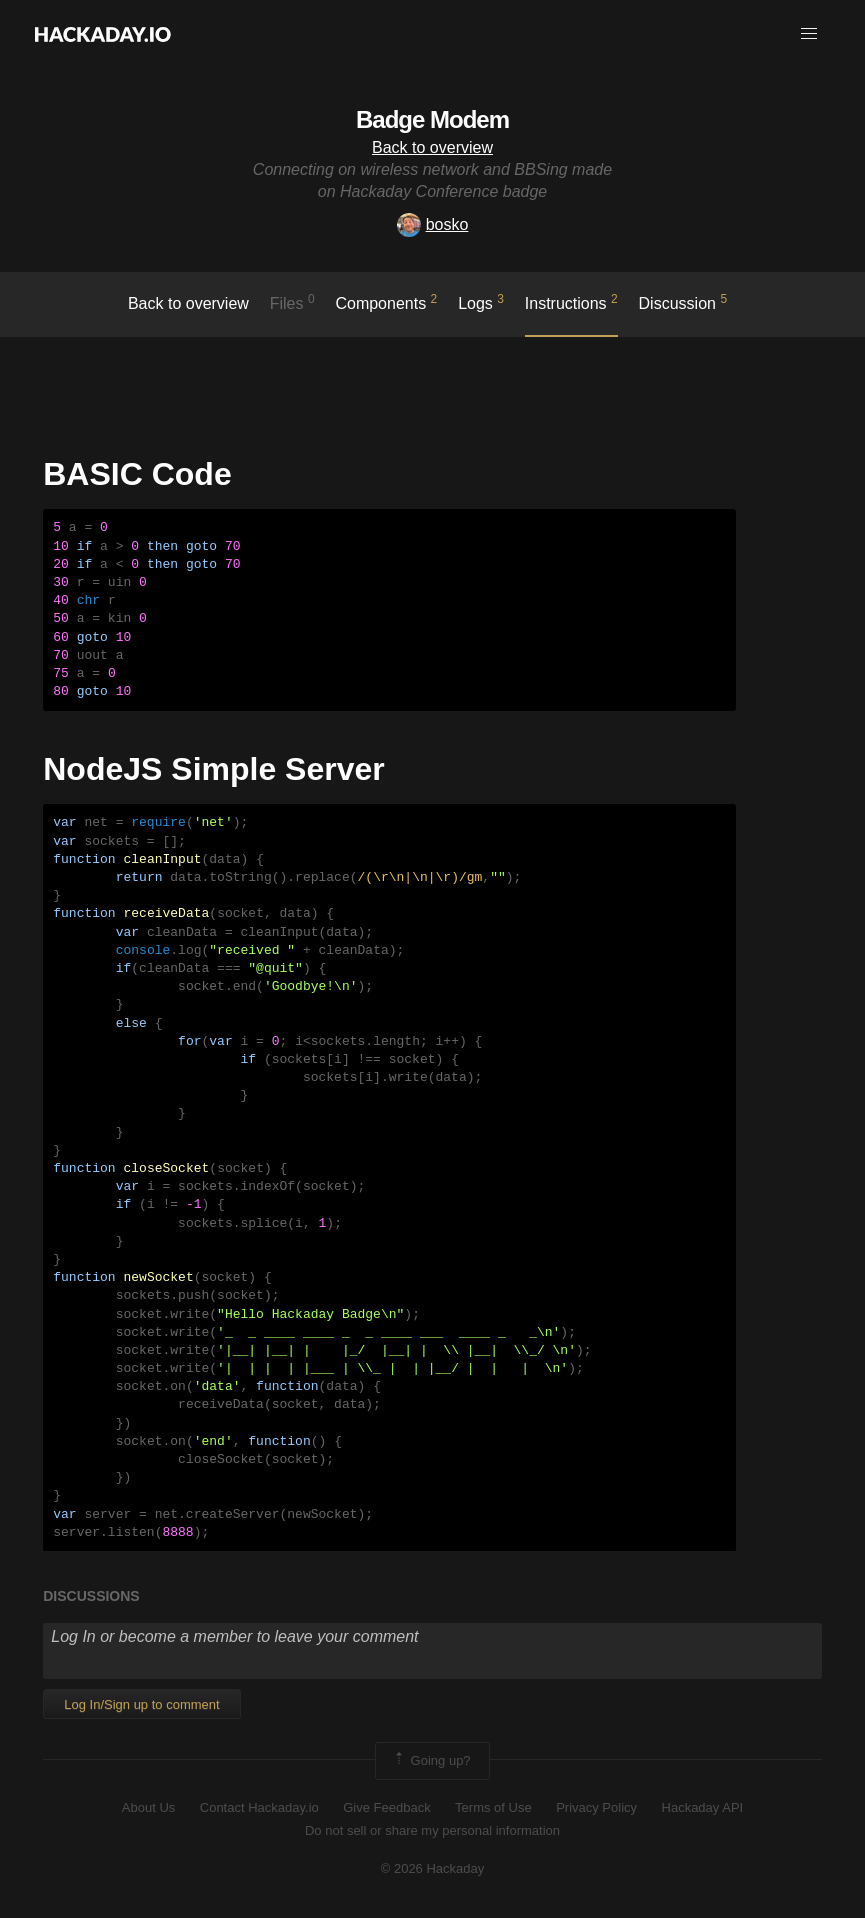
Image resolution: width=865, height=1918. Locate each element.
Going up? (431, 1761)
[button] (809, 34)
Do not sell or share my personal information (432, 1830)
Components (386, 302)
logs (481, 302)
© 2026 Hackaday (433, 1868)
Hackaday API (703, 1807)
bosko (433, 224)
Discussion (683, 302)
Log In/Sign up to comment (141, 1704)
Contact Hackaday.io (259, 1807)
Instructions (571, 302)
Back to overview (432, 147)
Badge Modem (432, 119)
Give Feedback (386, 1807)
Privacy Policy (596, 1807)
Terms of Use (493, 1807)
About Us (148, 1807)
